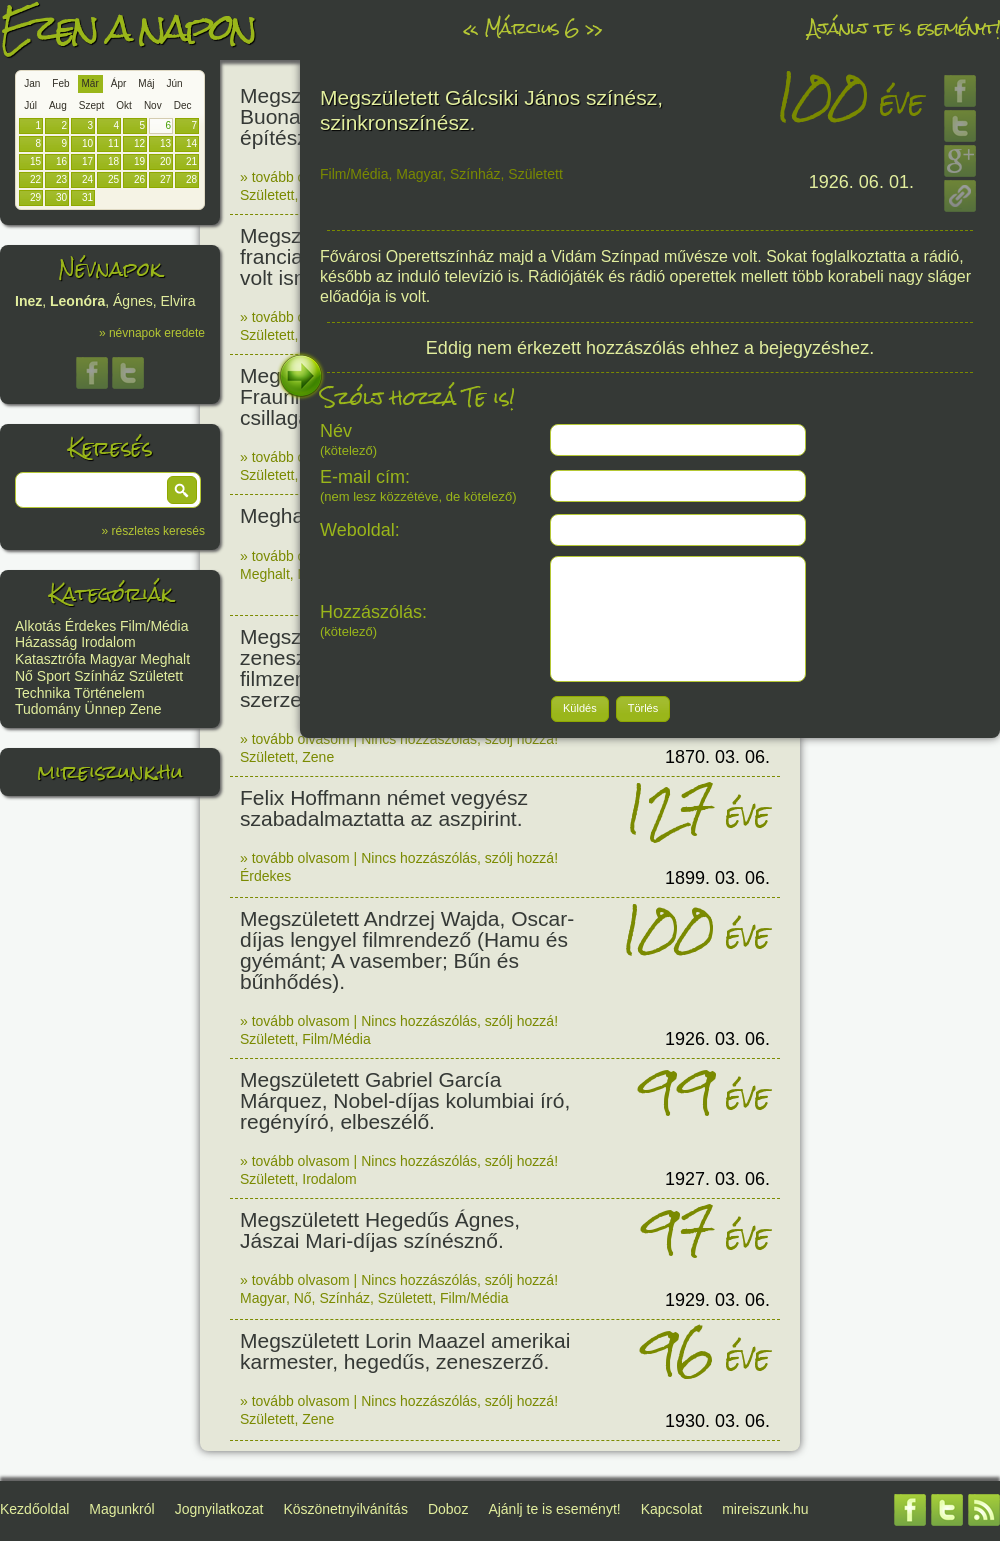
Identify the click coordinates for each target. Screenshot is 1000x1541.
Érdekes (90, 626)
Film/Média (154, 626)
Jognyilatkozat (219, 1509)
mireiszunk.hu (110, 771)
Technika (42, 693)
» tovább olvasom (295, 177)
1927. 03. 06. (717, 1179)
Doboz (448, 1509)
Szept (92, 105)
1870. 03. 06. (717, 757)
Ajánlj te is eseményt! (904, 27)
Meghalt (165, 659)
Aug (58, 105)
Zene (146, 709)
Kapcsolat (671, 1509)
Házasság (46, 642)
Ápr (119, 83)
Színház (99, 676)
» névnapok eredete (152, 333)
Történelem (109, 693)
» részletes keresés (153, 531)
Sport (53, 676)
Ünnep (105, 709)
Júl (30, 105)
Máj (146, 83)
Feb (60, 83)
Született (156, 676)
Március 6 (531, 27)
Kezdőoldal (34, 1509)
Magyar (113, 659)
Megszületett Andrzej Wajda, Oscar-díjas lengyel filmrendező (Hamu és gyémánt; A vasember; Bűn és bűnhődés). (407, 950)
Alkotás (38, 626)
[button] (182, 490)
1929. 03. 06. (717, 1300)
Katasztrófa (50, 659)
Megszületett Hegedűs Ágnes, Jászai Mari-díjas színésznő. (380, 1230)
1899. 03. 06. (717, 878)
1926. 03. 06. (717, 1039)
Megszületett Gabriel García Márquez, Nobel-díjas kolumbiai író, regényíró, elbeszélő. (405, 1100)
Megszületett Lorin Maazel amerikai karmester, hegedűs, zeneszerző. (405, 1351)
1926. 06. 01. (861, 182)
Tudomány (48, 709)
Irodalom (108, 642)
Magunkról (121, 1509)
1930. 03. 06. (717, 1421)
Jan (32, 83)
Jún (174, 83)
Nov (153, 105)
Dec (183, 105)
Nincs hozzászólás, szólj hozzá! (459, 739)
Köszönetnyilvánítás (345, 1509)
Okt (124, 105)
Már (90, 83)
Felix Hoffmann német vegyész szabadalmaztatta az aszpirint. (384, 808)
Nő (24, 676)
